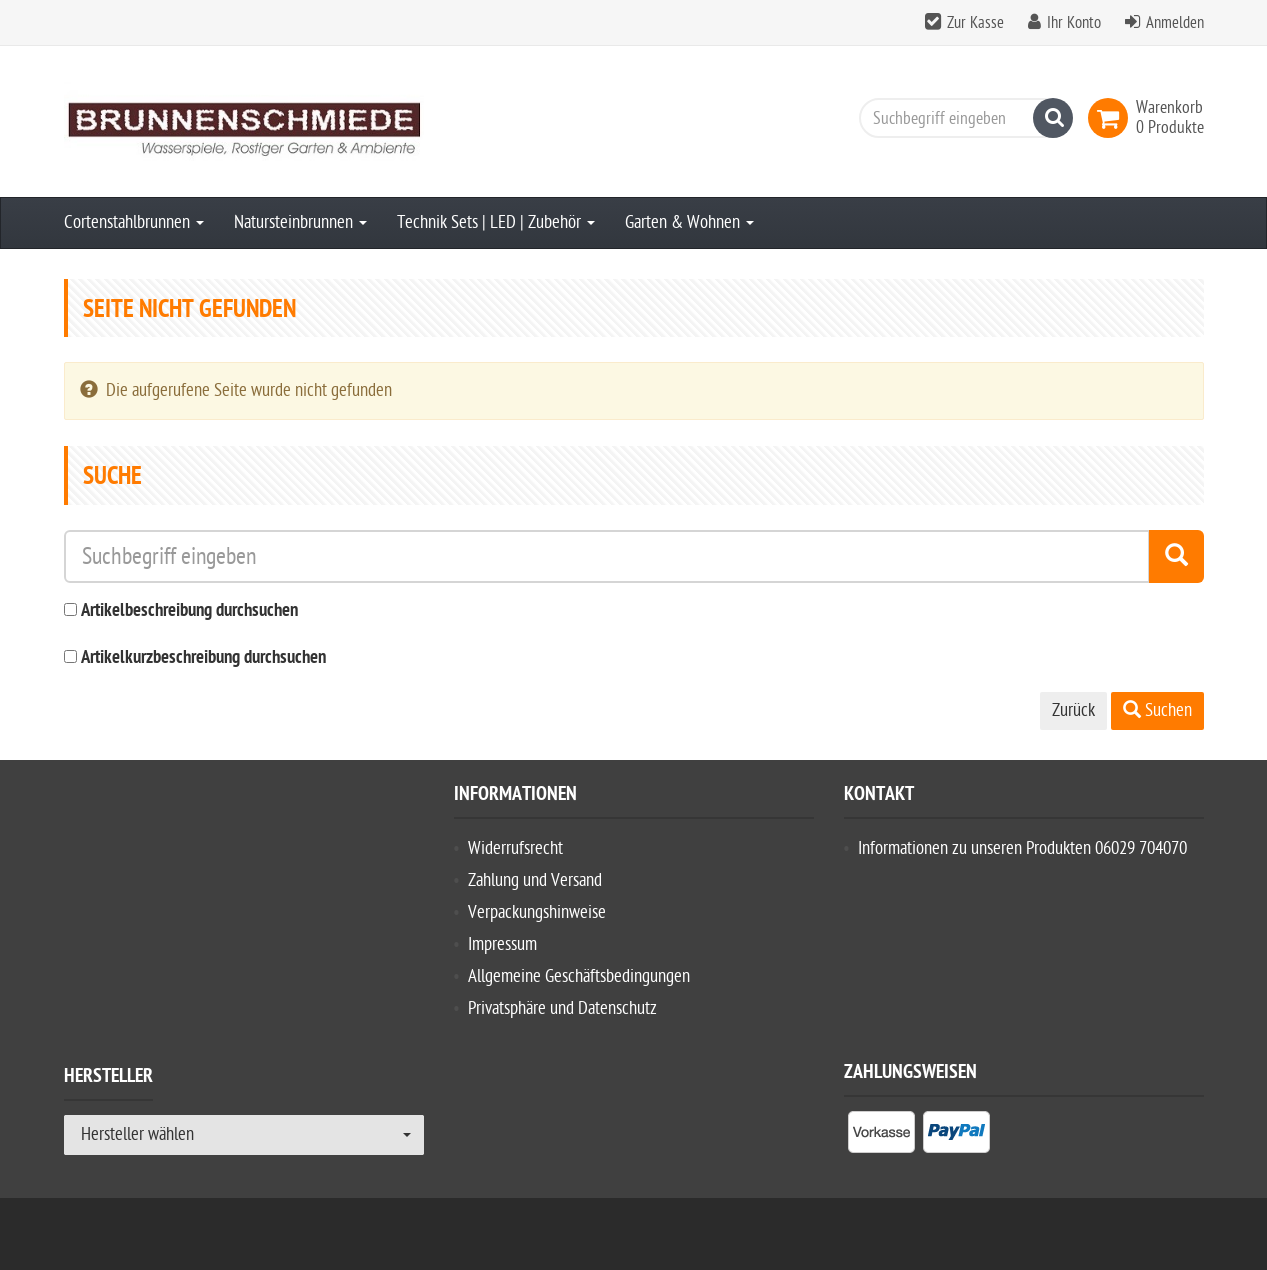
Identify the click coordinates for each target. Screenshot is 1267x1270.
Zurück (1073, 710)
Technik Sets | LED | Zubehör (496, 222)
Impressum (502, 944)
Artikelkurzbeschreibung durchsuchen (203, 658)
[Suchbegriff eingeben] (961, 118)
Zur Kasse (975, 23)
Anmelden (1175, 23)
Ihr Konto (1074, 23)
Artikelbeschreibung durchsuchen (189, 611)
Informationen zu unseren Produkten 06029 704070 (1022, 848)
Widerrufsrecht (515, 848)
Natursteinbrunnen (300, 222)
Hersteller (108, 1079)
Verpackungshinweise (537, 912)
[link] (1112, 118)
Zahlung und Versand (535, 880)
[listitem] (881, 1136)
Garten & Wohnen (689, 222)
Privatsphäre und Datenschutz (562, 1008)
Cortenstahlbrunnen (134, 222)
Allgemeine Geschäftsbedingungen (579, 976)
